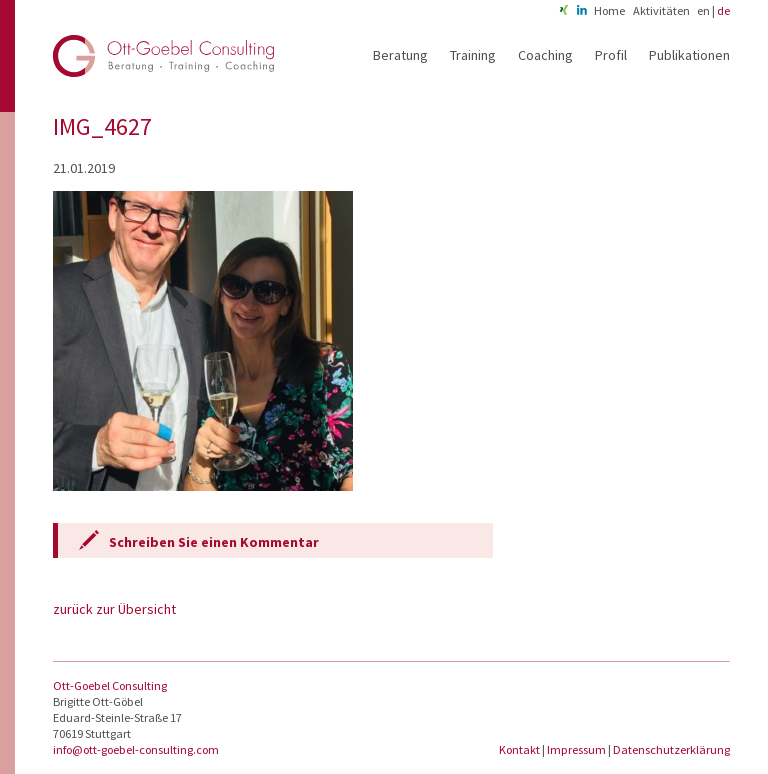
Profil (611, 55)
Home (609, 10)
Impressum (577, 749)
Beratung (400, 55)
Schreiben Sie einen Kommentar (214, 542)
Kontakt (520, 749)
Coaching (545, 55)
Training (473, 55)
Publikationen (689, 55)
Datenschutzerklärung (671, 749)
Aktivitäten (661, 10)
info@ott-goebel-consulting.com (136, 749)
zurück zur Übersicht (114, 609)
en (703, 10)
